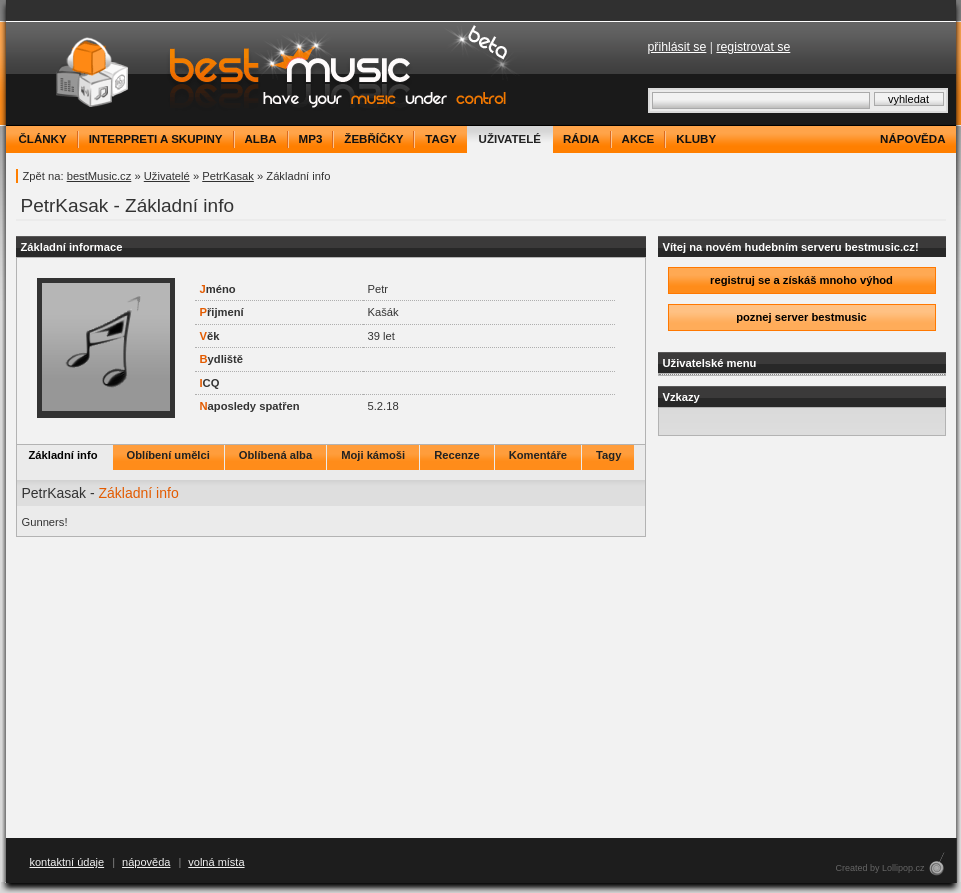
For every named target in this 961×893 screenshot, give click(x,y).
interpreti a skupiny (156, 139)
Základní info (63, 455)
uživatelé (510, 139)
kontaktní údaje (67, 862)
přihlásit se (677, 47)
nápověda (912, 139)
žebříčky (373, 139)
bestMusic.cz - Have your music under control (265, 73)
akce (638, 139)
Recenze (456, 455)
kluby (696, 139)
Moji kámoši (373, 455)
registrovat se (753, 47)
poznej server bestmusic (801, 317)
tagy (440, 139)
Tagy (608, 455)
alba (261, 139)
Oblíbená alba (275, 455)
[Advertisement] (480, 688)
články (43, 139)
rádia (581, 139)
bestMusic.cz (99, 176)
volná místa (216, 862)
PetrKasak (228, 176)
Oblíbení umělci (168, 455)
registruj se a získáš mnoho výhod (801, 280)
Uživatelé (167, 176)
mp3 (311, 139)
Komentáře (538, 455)
